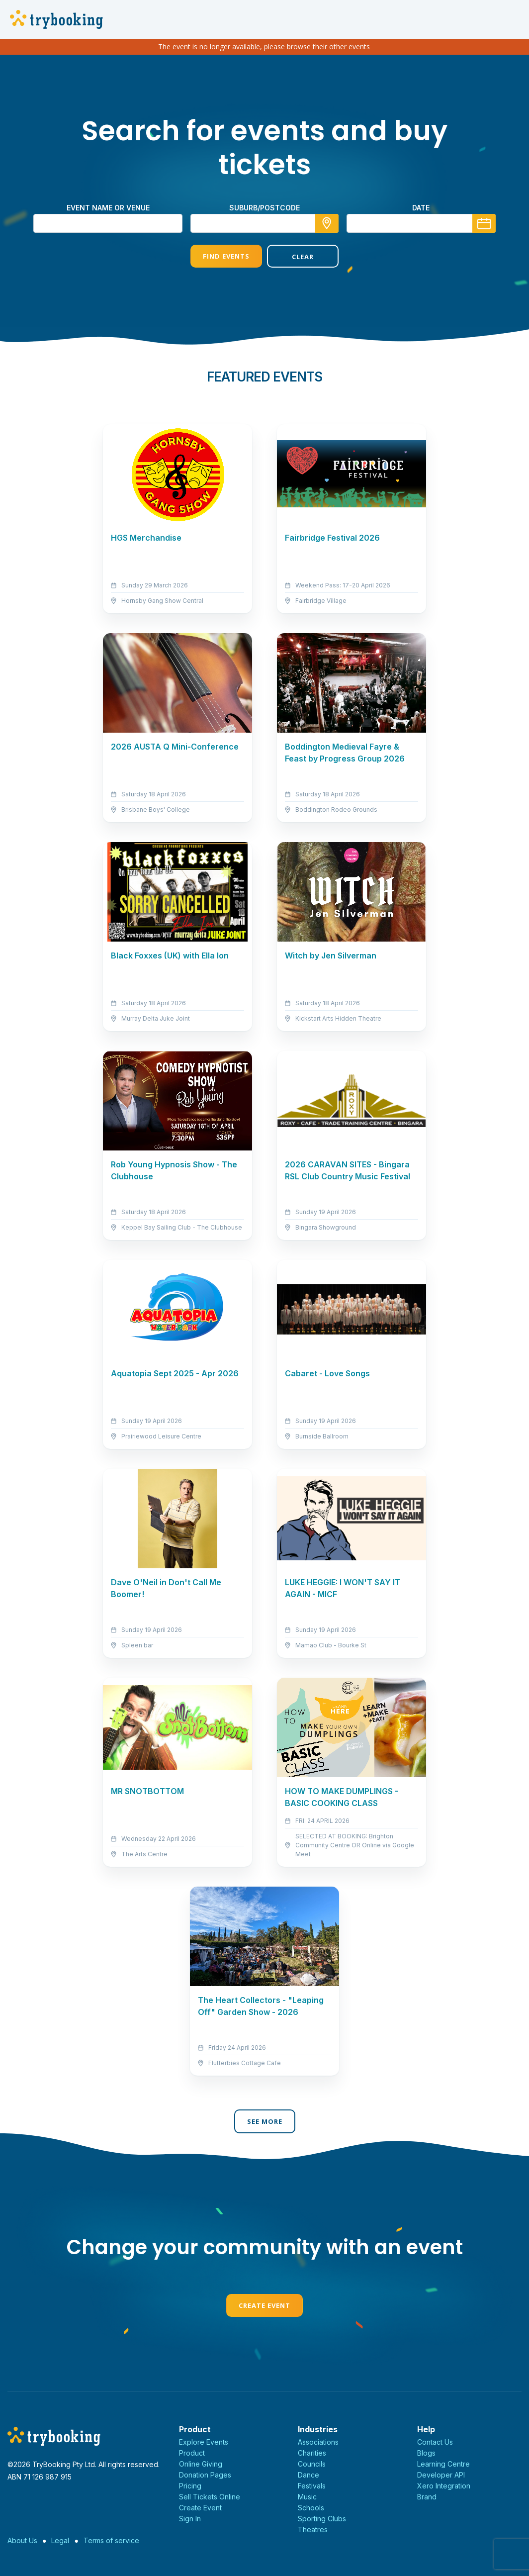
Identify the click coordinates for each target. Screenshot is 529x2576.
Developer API (441, 2475)
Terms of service (111, 2540)
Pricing (190, 2485)
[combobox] (264, 223)
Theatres (313, 2529)
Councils (312, 2464)
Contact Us (435, 2442)
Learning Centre (443, 2464)
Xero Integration (443, 2485)
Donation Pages (205, 2475)
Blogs (426, 2453)
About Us (22, 2540)
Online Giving (200, 2464)
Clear (303, 256)
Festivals (312, 2485)
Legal (60, 2540)
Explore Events (203, 2442)
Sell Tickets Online (209, 2496)
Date (421, 207)
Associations (318, 2442)
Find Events (226, 256)
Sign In (190, 2518)
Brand (427, 2496)
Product (192, 2453)
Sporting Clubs (322, 2518)
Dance (308, 2475)
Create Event (264, 2305)
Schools (311, 2507)
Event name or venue (108, 207)
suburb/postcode (264, 207)
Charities (312, 2453)
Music (307, 2496)
